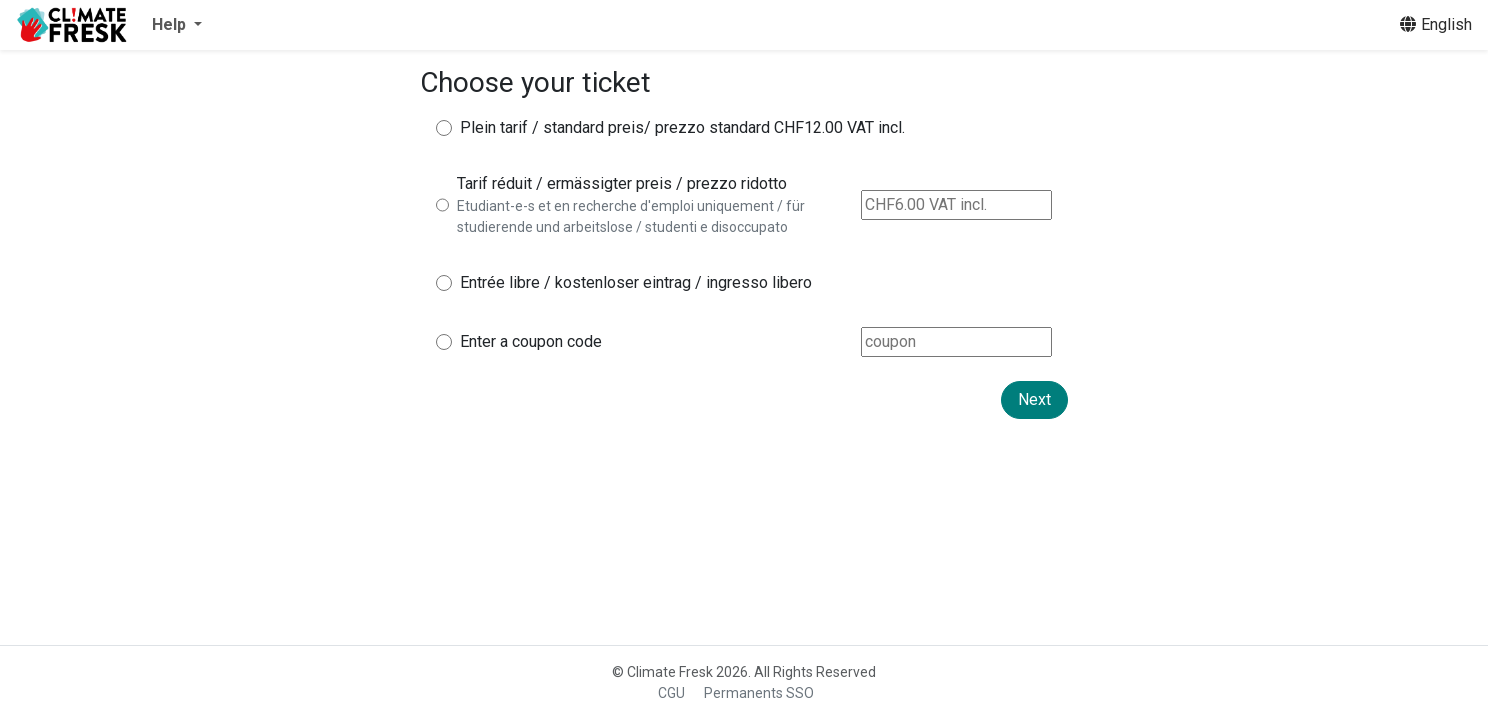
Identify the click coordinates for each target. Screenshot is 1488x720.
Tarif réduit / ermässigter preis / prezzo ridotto (622, 183)
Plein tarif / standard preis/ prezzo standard (615, 127)
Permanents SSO (759, 693)
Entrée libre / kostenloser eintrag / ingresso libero (636, 282)
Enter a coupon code (531, 341)
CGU (671, 693)
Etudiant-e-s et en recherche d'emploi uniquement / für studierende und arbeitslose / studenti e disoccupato (631, 216)
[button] (177, 25)
